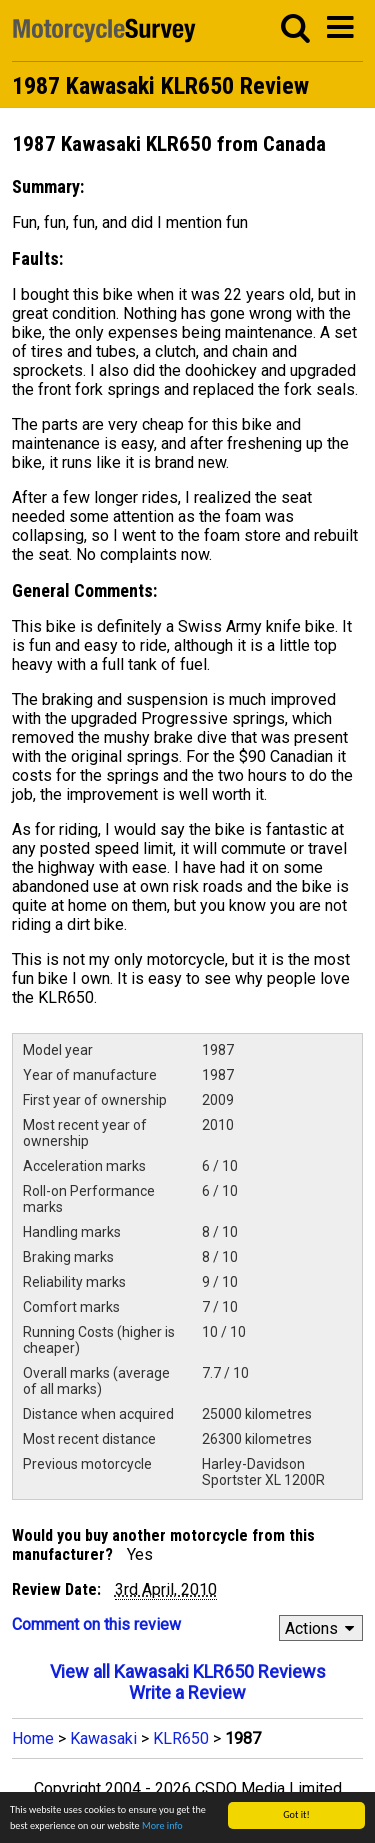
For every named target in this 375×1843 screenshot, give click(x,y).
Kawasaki (103, 1738)
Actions (322, 1628)
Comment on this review (96, 1624)
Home (33, 1738)
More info (162, 1825)
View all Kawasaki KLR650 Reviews (188, 1671)
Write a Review (187, 1692)
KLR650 (181, 1738)
